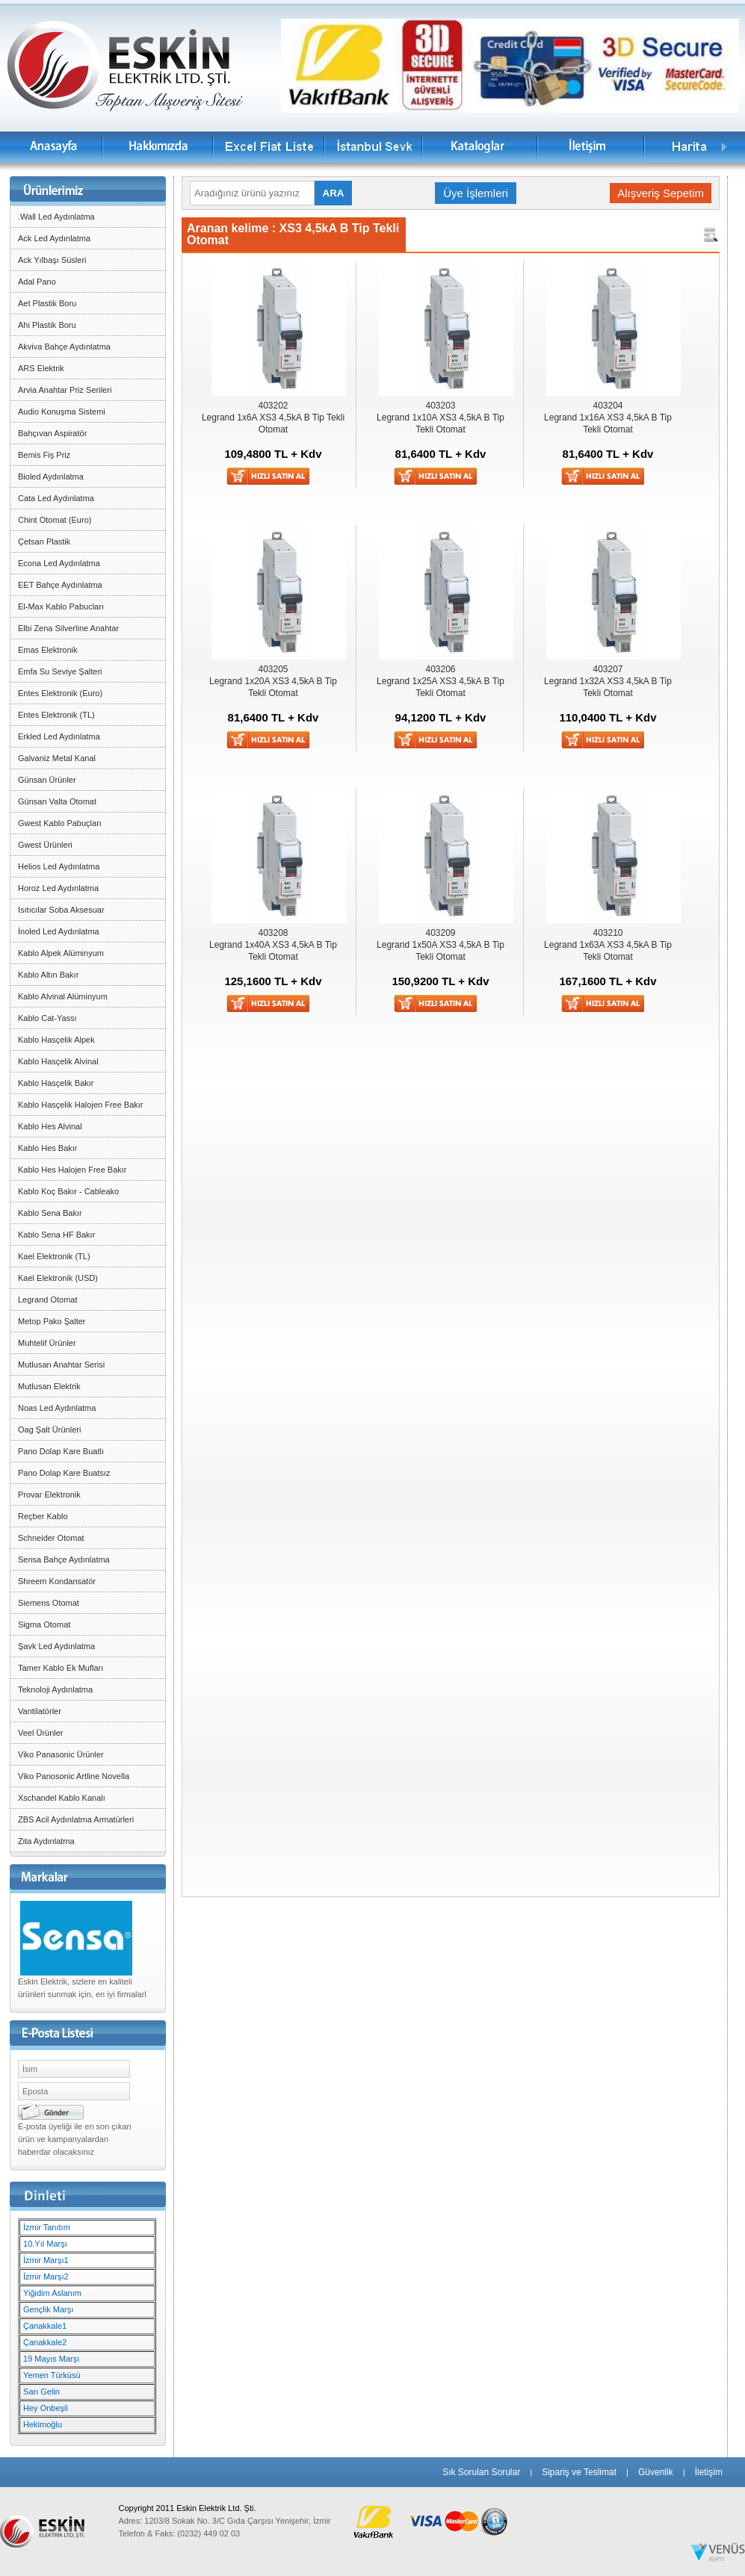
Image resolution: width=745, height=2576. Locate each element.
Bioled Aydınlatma (51, 476)
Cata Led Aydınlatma (56, 498)
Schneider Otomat (51, 1537)
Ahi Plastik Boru (47, 324)
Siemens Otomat (48, 1602)
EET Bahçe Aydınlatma (60, 584)
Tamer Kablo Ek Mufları (60, 1667)
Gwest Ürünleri (45, 844)
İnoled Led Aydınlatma (58, 931)
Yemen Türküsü (51, 2375)
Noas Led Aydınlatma (57, 1407)
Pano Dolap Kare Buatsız (64, 1472)
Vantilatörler (39, 1711)
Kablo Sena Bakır (50, 1212)
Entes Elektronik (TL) (56, 714)
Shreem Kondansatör (57, 1581)
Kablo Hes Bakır (47, 1147)
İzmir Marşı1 (46, 2260)
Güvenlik (655, 2472)
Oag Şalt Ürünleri (49, 1429)
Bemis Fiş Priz (44, 454)
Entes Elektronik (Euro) (60, 693)
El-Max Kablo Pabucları (61, 606)
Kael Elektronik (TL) (54, 1256)
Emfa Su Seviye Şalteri (60, 671)
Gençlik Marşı (48, 2309)
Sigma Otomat (44, 1624)
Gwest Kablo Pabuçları (60, 823)
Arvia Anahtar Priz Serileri (64, 389)
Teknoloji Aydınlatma (55, 1689)
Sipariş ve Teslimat (579, 2472)
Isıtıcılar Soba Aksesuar (61, 909)
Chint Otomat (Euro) (54, 519)
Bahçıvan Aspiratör (52, 433)
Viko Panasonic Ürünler (61, 1754)
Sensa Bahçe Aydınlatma (64, 1559)
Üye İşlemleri (475, 193)
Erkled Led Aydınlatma (59, 736)
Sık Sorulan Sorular (481, 2472)
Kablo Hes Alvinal (50, 1126)
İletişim (709, 2472)
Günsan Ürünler (47, 779)
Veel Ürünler (41, 1732)
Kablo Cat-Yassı (47, 1018)
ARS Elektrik (41, 368)
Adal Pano (37, 281)
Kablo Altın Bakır (48, 974)
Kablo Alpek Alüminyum (61, 953)
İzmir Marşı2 (46, 2276)
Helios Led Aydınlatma (58, 866)
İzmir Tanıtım (46, 2227)
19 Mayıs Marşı (51, 2358)
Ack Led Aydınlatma (54, 238)
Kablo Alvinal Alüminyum (63, 996)
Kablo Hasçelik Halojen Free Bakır (80, 1104)
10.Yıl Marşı (45, 2243)
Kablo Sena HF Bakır (56, 1234)
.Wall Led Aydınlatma (56, 216)
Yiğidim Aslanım (52, 2292)
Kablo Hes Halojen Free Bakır (72, 1169)
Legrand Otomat (48, 1299)
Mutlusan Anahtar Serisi (61, 1364)
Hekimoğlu (42, 2424)
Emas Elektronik (47, 649)
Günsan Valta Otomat (57, 801)
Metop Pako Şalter (52, 1321)
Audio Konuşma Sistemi (61, 411)
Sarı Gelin (41, 2391)
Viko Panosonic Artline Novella (73, 1776)
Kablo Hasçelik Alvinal (58, 1061)
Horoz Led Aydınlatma (58, 888)
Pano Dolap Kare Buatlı (61, 1451)
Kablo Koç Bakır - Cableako (68, 1191)
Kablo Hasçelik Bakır (56, 1082)
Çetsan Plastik (44, 541)
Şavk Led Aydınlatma (56, 1646)
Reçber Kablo (43, 1516)
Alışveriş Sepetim (660, 193)
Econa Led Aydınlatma (59, 563)
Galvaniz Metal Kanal (57, 758)
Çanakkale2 (45, 2342)
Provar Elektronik (49, 1494)
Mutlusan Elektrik (49, 1386)
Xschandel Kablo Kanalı (61, 1797)
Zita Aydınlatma (46, 1841)
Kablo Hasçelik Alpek (56, 1039)
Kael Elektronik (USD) (58, 1277)
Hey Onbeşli (45, 2407)
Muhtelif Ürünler (47, 1342)
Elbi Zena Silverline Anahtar (68, 628)
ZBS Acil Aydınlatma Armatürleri (76, 1819)
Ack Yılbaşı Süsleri (52, 259)
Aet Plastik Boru (47, 303)
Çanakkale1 (45, 2325)
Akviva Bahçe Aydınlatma (64, 346)
